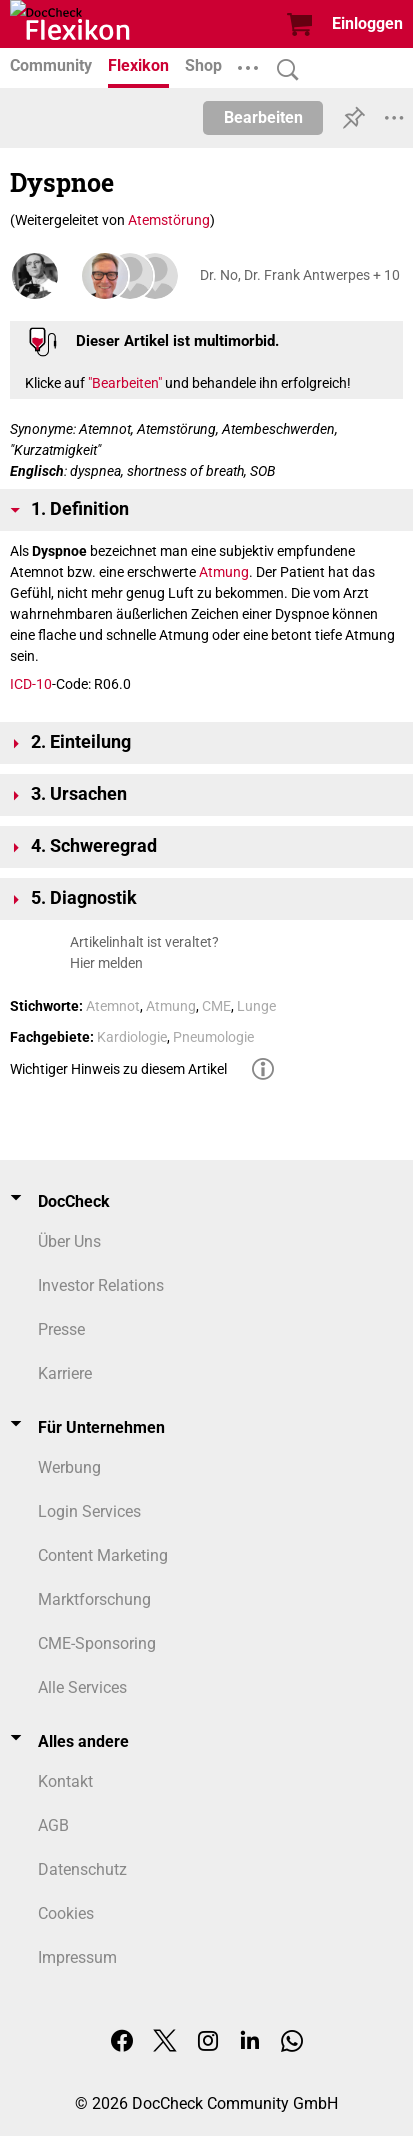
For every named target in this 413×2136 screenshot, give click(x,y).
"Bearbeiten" (125, 383)
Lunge (256, 1006)
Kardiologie (132, 1037)
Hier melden (106, 963)
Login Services (89, 1511)
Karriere (65, 1373)
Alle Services (82, 1687)
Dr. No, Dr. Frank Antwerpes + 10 (300, 275)
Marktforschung (94, 1599)
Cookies (66, 1913)
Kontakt (65, 1781)
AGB (53, 1825)
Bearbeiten (263, 117)
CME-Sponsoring (97, 1643)
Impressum (77, 1957)
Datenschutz (82, 1869)
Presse (61, 1329)
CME (216, 1006)
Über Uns (69, 1241)
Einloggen (367, 23)
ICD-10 (31, 684)
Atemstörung (169, 220)
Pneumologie (213, 1037)
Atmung (224, 572)
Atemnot (113, 1006)
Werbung (69, 1467)
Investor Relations (101, 1285)
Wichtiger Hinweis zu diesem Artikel (118, 1069)
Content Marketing (103, 1555)
